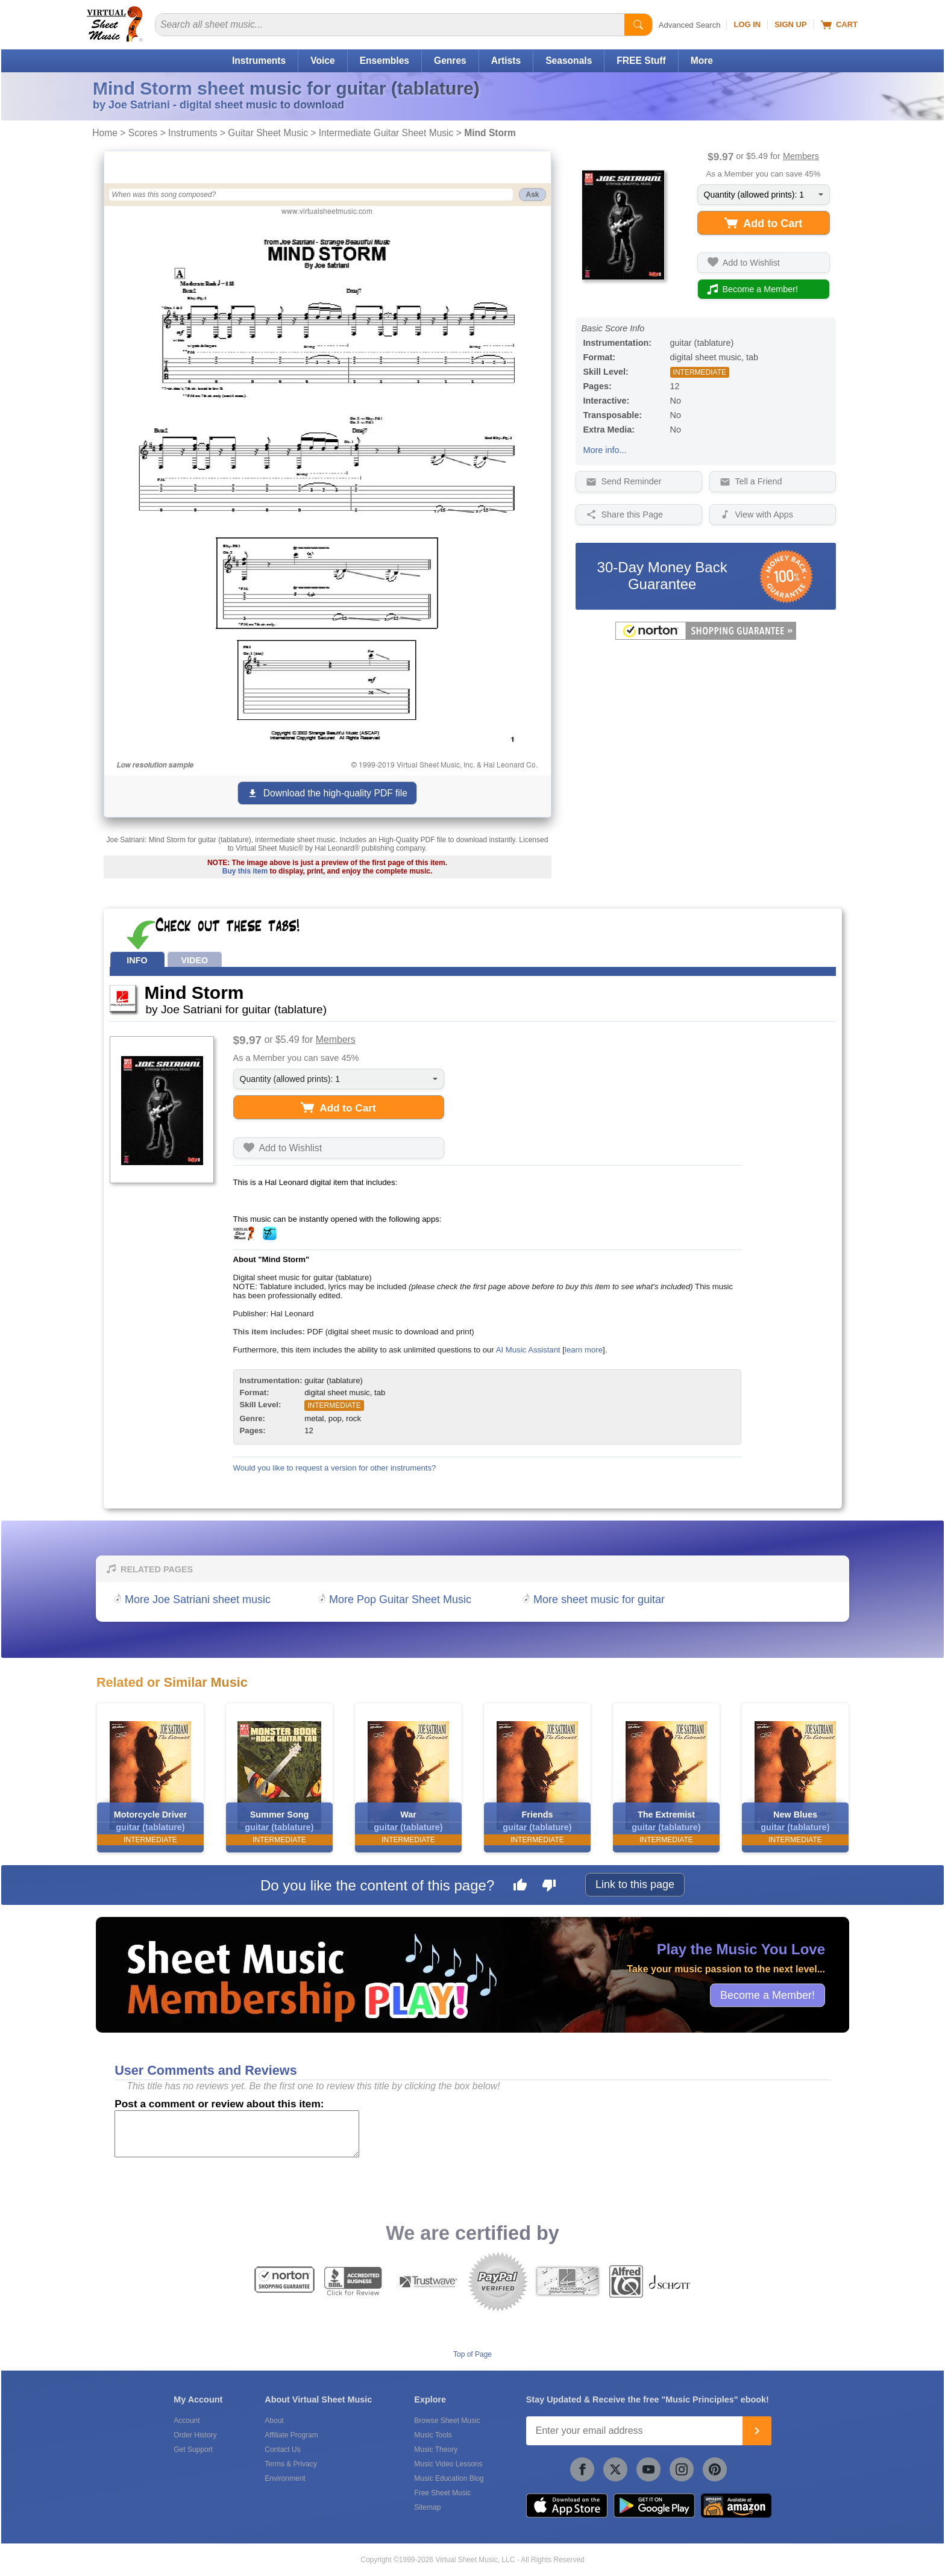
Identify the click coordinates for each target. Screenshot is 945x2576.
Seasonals (568, 60)
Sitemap (427, 2507)
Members (801, 156)
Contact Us (282, 2449)
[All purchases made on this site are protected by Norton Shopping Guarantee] (705, 637)
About (274, 2420)
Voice (322, 60)
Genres (450, 60)
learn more (584, 1349)
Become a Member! (767, 1995)
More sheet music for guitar (599, 1599)
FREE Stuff (641, 60)
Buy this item (245, 871)
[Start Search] (638, 25)
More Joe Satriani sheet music (198, 1599)
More (702, 60)
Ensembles (384, 60)
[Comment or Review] (237, 2133)
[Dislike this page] (549, 1887)
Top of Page (472, 2354)
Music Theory (435, 2449)
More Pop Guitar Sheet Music (400, 1599)
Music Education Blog (448, 2478)
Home (105, 133)
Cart (839, 25)
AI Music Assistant (528, 1349)
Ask (532, 194)
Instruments (259, 60)
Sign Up (790, 24)
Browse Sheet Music (447, 2420)
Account (186, 2420)
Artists (506, 60)
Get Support (193, 2449)
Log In (747, 24)
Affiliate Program (291, 2435)
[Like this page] (520, 1887)
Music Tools (432, 2435)
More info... (605, 450)
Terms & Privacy (291, 2464)
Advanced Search (690, 25)
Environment (285, 2478)
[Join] (756, 2430)
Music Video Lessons (448, 2464)
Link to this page (634, 1884)
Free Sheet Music (442, 2493)
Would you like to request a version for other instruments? (334, 1467)
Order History (195, 2435)
